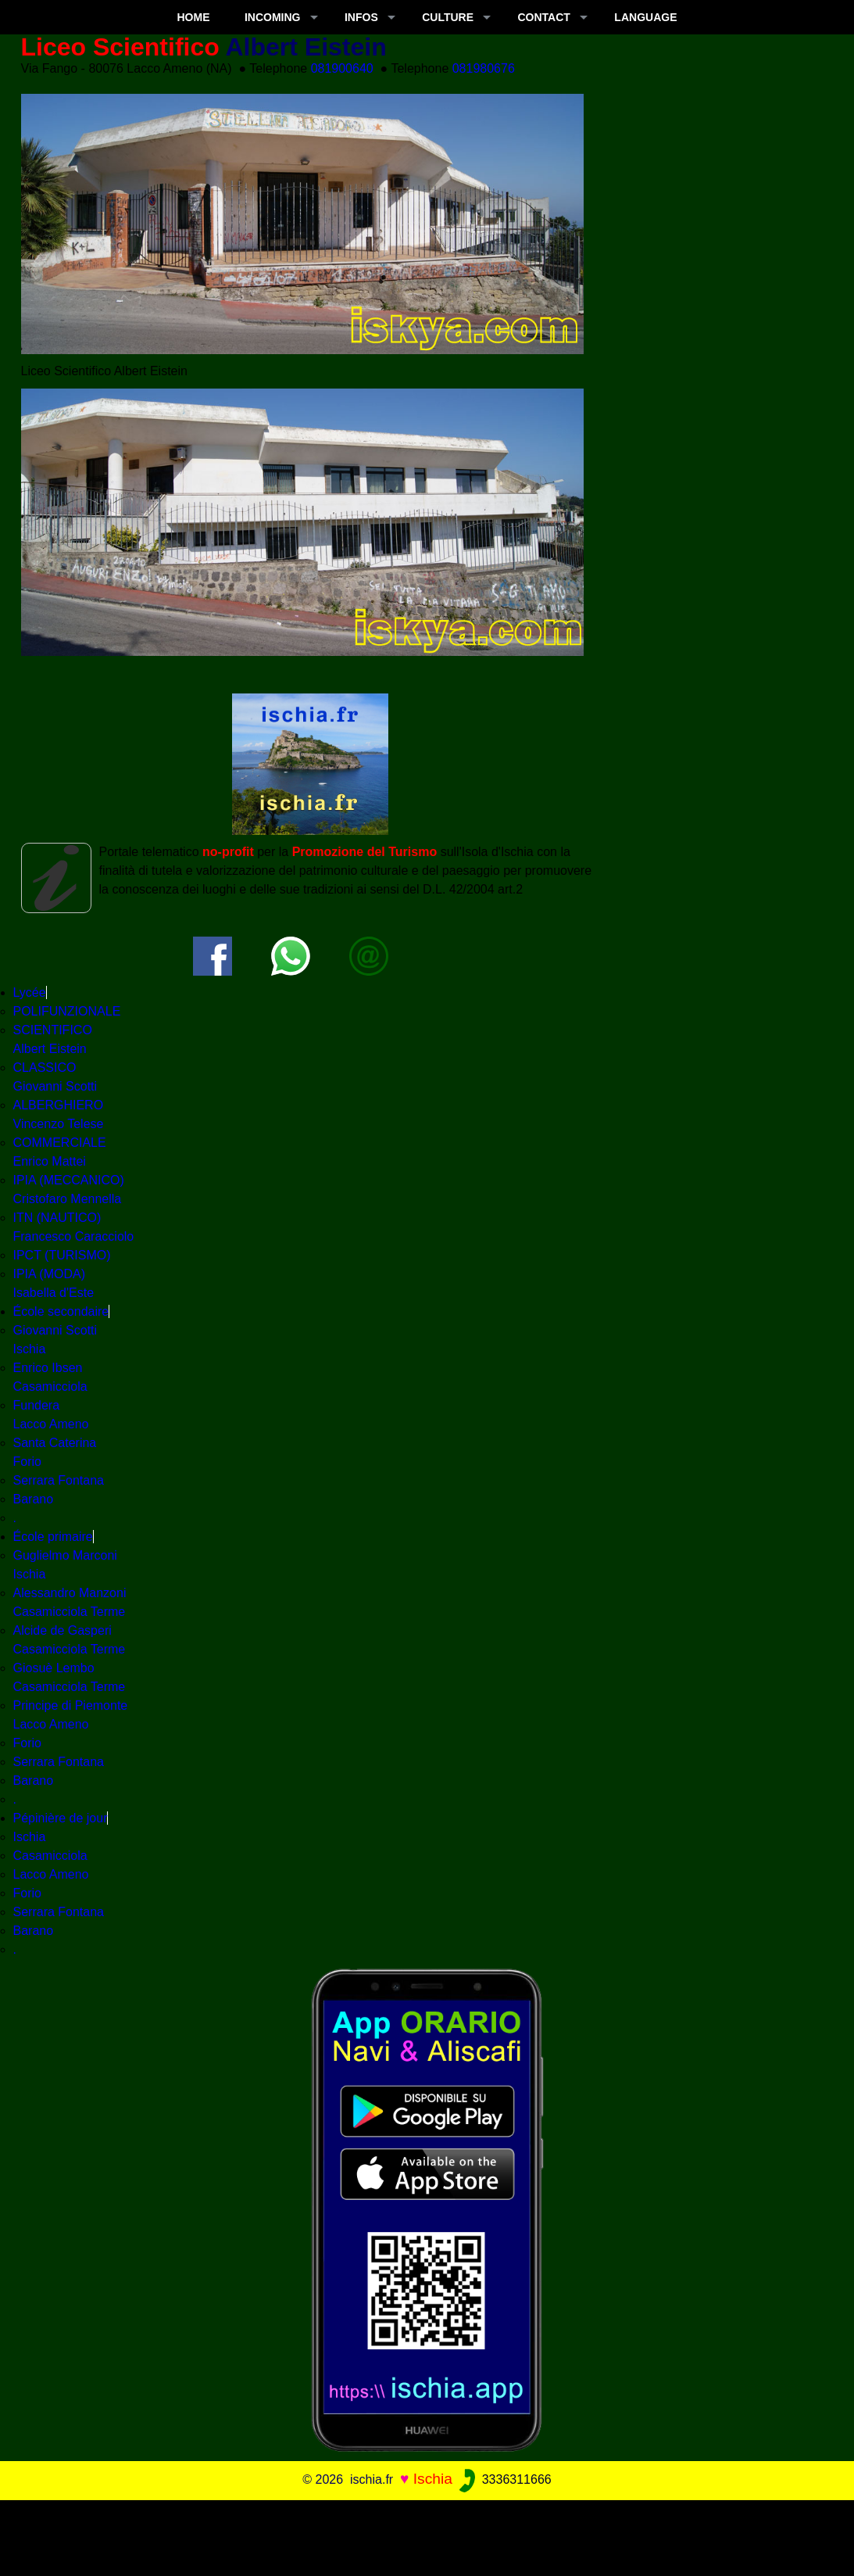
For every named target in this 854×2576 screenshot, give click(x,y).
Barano (33, 1499)
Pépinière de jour (60, 1818)
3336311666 (503, 2479)
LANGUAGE (645, 17)
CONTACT (544, 17)
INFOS (361, 17)
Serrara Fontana (59, 1480)
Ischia (29, 1836)
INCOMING (273, 17)
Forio (27, 1743)
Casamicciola (50, 1855)
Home (193, 17)
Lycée (29, 992)
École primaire (53, 1536)
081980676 (483, 68)
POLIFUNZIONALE (67, 1011)
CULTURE (447, 17)
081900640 (342, 68)
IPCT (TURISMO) (62, 1255)
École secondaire (61, 1311)
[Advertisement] (427, 2535)
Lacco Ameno (51, 1874)
